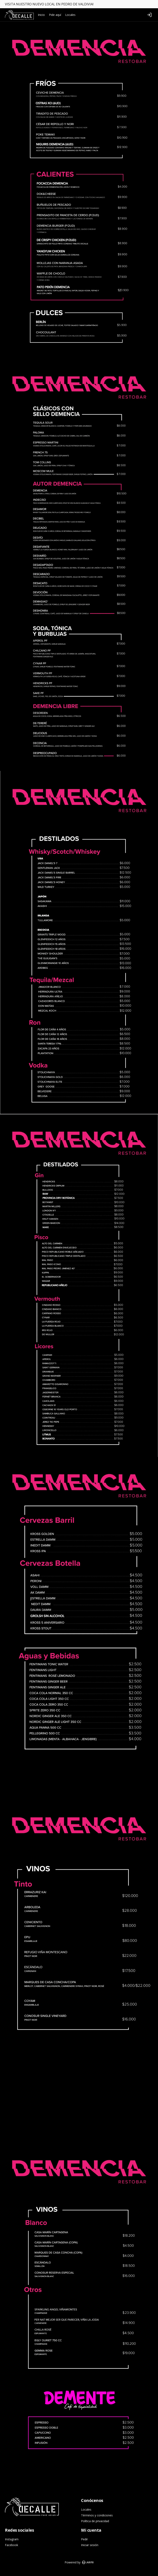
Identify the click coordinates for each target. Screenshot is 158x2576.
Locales (70, 15)
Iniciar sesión (89, 2545)
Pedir (84, 2539)
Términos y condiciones (97, 2515)
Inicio (41, 15)
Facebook (11, 2545)
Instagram (12, 2539)
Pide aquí (55, 15)
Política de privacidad (95, 2521)
